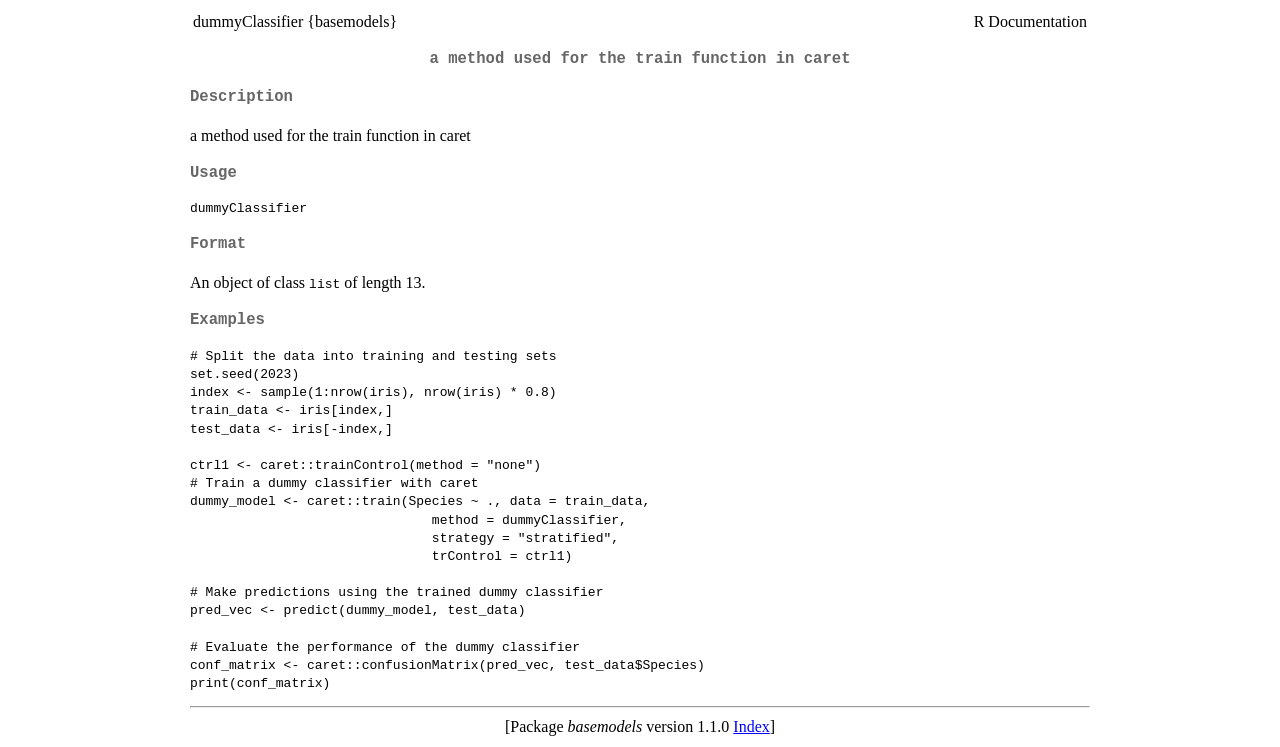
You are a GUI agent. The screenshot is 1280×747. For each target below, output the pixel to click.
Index (751, 726)
